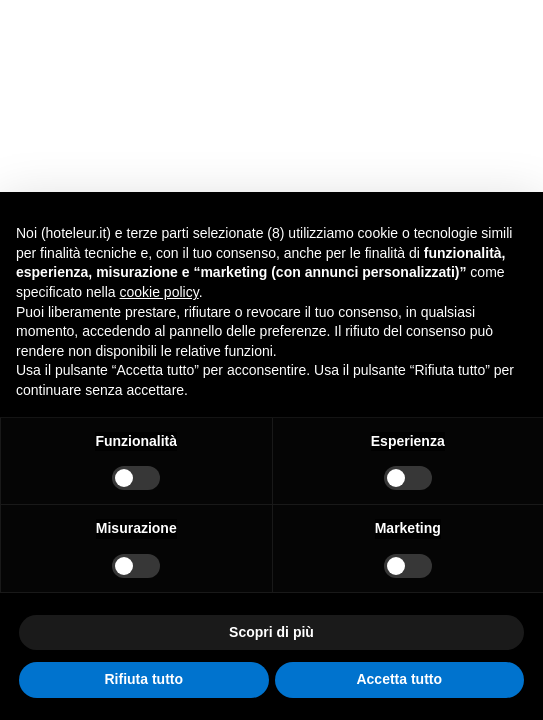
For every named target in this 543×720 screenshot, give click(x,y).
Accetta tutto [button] (399, 679)
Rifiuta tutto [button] (143, 679)
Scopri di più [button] (271, 632)
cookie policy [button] (159, 292)
